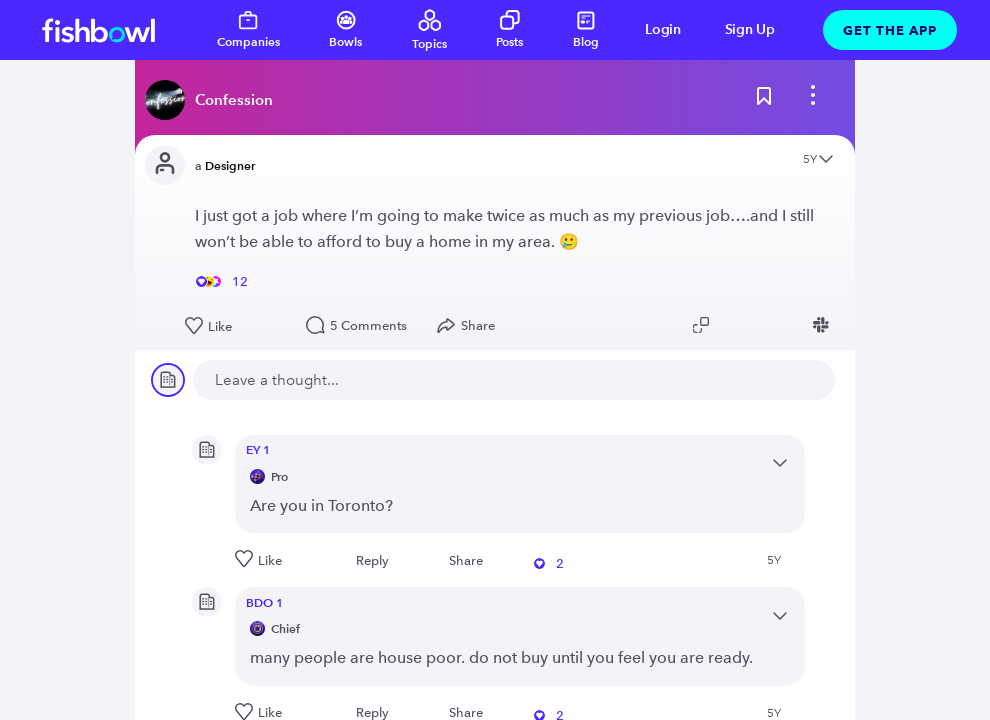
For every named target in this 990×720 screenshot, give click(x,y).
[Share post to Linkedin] (764, 325)
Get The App (890, 30)
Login (663, 29)
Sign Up (750, 29)
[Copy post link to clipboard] (704, 325)
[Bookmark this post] (764, 100)
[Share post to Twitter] (734, 325)
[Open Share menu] (470, 326)
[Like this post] (235, 327)
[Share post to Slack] (824, 325)
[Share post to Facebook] (794, 325)
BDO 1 (264, 602)
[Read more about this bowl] (214, 100)
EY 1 (258, 449)
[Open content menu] (826, 160)
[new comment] (514, 380)
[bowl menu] (813, 100)
